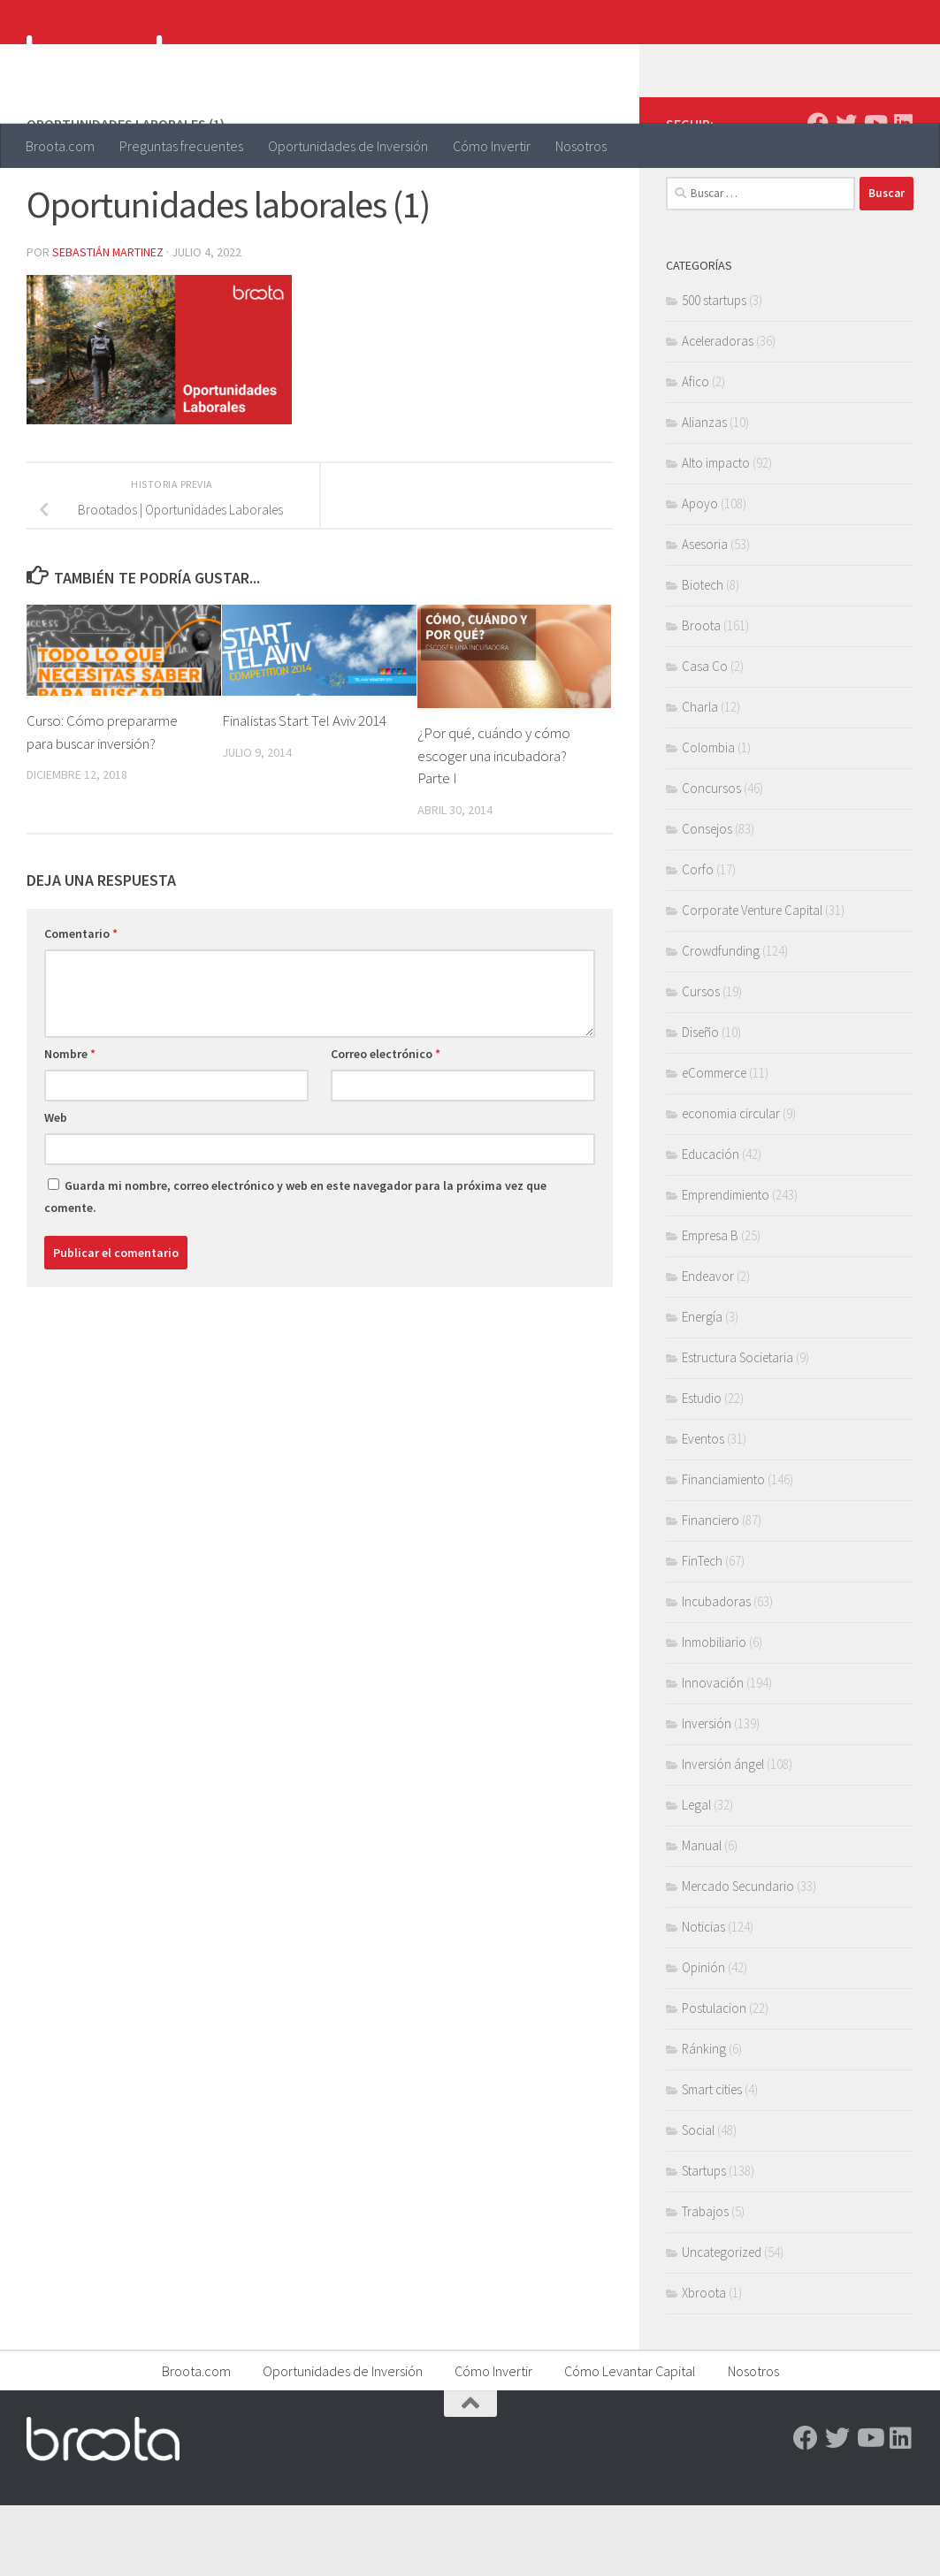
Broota (701, 696)
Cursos (701, 1062)
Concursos (711, 858)
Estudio (702, 1468)
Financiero (710, 1590)
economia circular (731, 1184)
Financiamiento (723, 1550)
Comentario (81, 1004)
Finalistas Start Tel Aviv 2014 (305, 791)
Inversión (706, 1794)
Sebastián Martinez (108, 323)
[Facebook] (818, 193)
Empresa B (710, 1306)
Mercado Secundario (738, 1956)
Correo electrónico (385, 1124)
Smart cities (712, 2160)
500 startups (714, 370)
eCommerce (714, 1143)
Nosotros (581, 146)
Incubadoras (716, 1672)
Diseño (700, 1102)
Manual (702, 1916)
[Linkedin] (902, 193)
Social (698, 2200)
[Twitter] (846, 193)
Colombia (708, 818)
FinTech (702, 1631)
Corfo (698, 940)
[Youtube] (874, 193)
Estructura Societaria (737, 1428)
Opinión (703, 2038)
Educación (710, 1224)
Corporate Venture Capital (752, 980)
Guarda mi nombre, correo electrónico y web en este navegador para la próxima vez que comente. (295, 1267)
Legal (696, 1875)
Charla (700, 777)
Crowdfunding (721, 1021)
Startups (704, 2241)
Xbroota (704, 2363)
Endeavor (708, 1346)
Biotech (702, 655)
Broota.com (60, 146)
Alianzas (704, 492)
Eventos (703, 1509)
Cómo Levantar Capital (630, 2441)
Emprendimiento (725, 1265)
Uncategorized (721, 2322)
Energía (702, 1387)
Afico (695, 452)
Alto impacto (716, 533)
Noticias (703, 1997)
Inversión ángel (723, 1834)
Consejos (707, 899)
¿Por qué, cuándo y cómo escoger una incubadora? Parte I (493, 826)
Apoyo (700, 574)
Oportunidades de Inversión (348, 146)
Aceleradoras (717, 411)
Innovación (713, 1753)
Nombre (70, 1124)
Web (55, 1188)
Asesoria (705, 614)
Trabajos (705, 2282)
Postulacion (714, 2078)
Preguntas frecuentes (181, 146)
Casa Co (705, 736)
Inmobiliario (714, 1712)
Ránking (704, 2119)
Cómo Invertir (492, 146)
